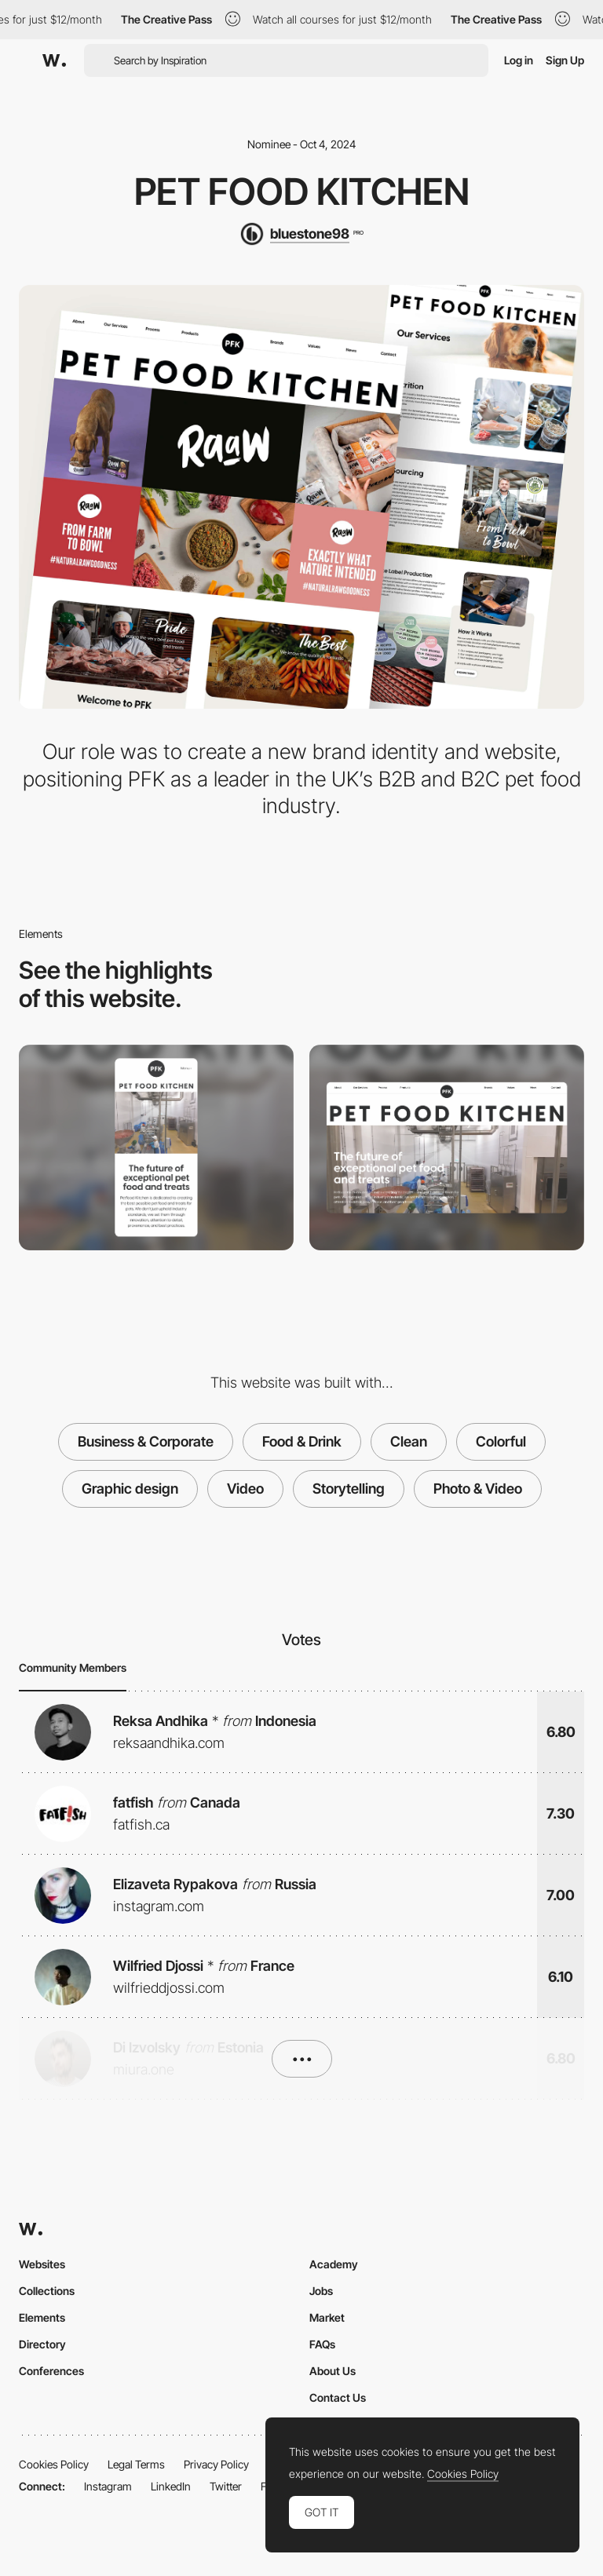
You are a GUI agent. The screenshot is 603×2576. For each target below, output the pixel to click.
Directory (42, 2344)
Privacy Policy (216, 2464)
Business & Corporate (146, 1441)
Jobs (321, 2290)
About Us (332, 2370)
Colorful (501, 1441)
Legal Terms (136, 2464)
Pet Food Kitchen (302, 191)
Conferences (51, 2370)
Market (327, 2317)
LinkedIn (171, 2486)
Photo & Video (477, 1488)
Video (245, 1488)
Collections (47, 2290)
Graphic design (130, 1488)
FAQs (322, 2344)
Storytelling (348, 1488)
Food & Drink (302, 1441)
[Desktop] (446, 1148)
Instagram (108, 2486)
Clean (408, 1441)
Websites (42, 2264)
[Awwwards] (54, 60)
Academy (333, 2264)
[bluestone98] (301, 233)
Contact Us (337, 2397)
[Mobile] (156, 1148)
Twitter (226, 2486)
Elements (42, 2317)
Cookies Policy (54, 2464)
